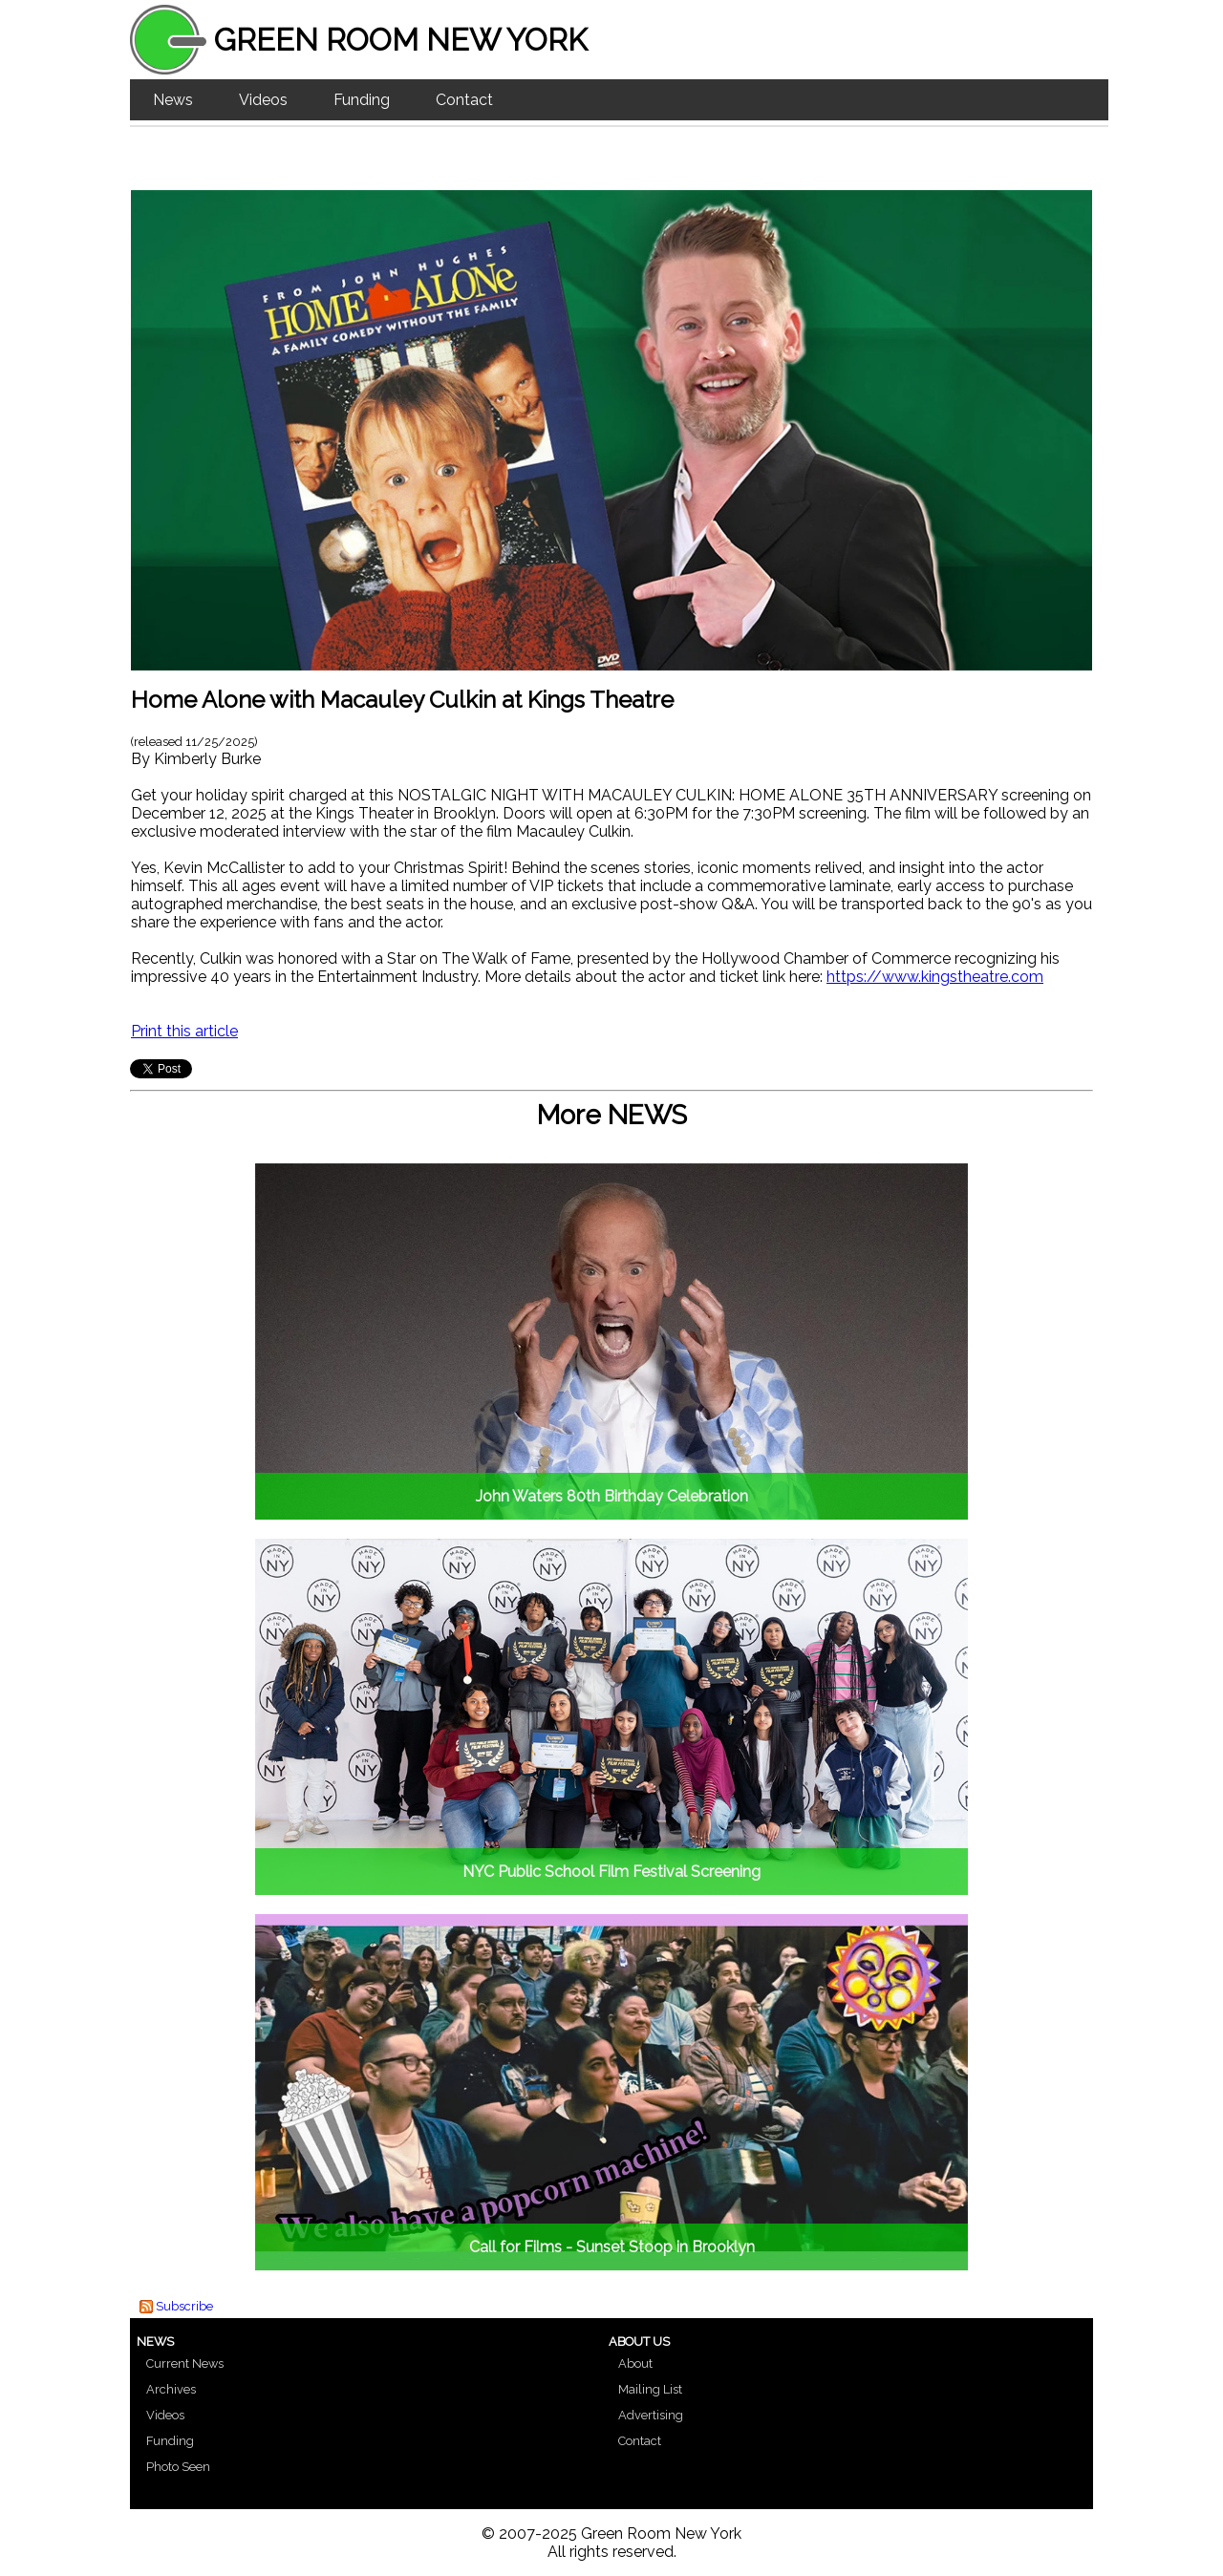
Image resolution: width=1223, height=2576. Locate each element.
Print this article (184, 1031)
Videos (263, 100)
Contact (464, 100)
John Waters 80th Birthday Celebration (612, 1496)
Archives (171, 2389)
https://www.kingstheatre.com (934, 977)
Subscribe (184, 2306)
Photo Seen (178, 2466)
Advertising (650, 2415)
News (173, 100)
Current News (185, 2363)
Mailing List (650, 2389)
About (635, 2363)
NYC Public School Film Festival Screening (611, 1872)
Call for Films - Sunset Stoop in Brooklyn (612, 2247)
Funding (361, 100)
